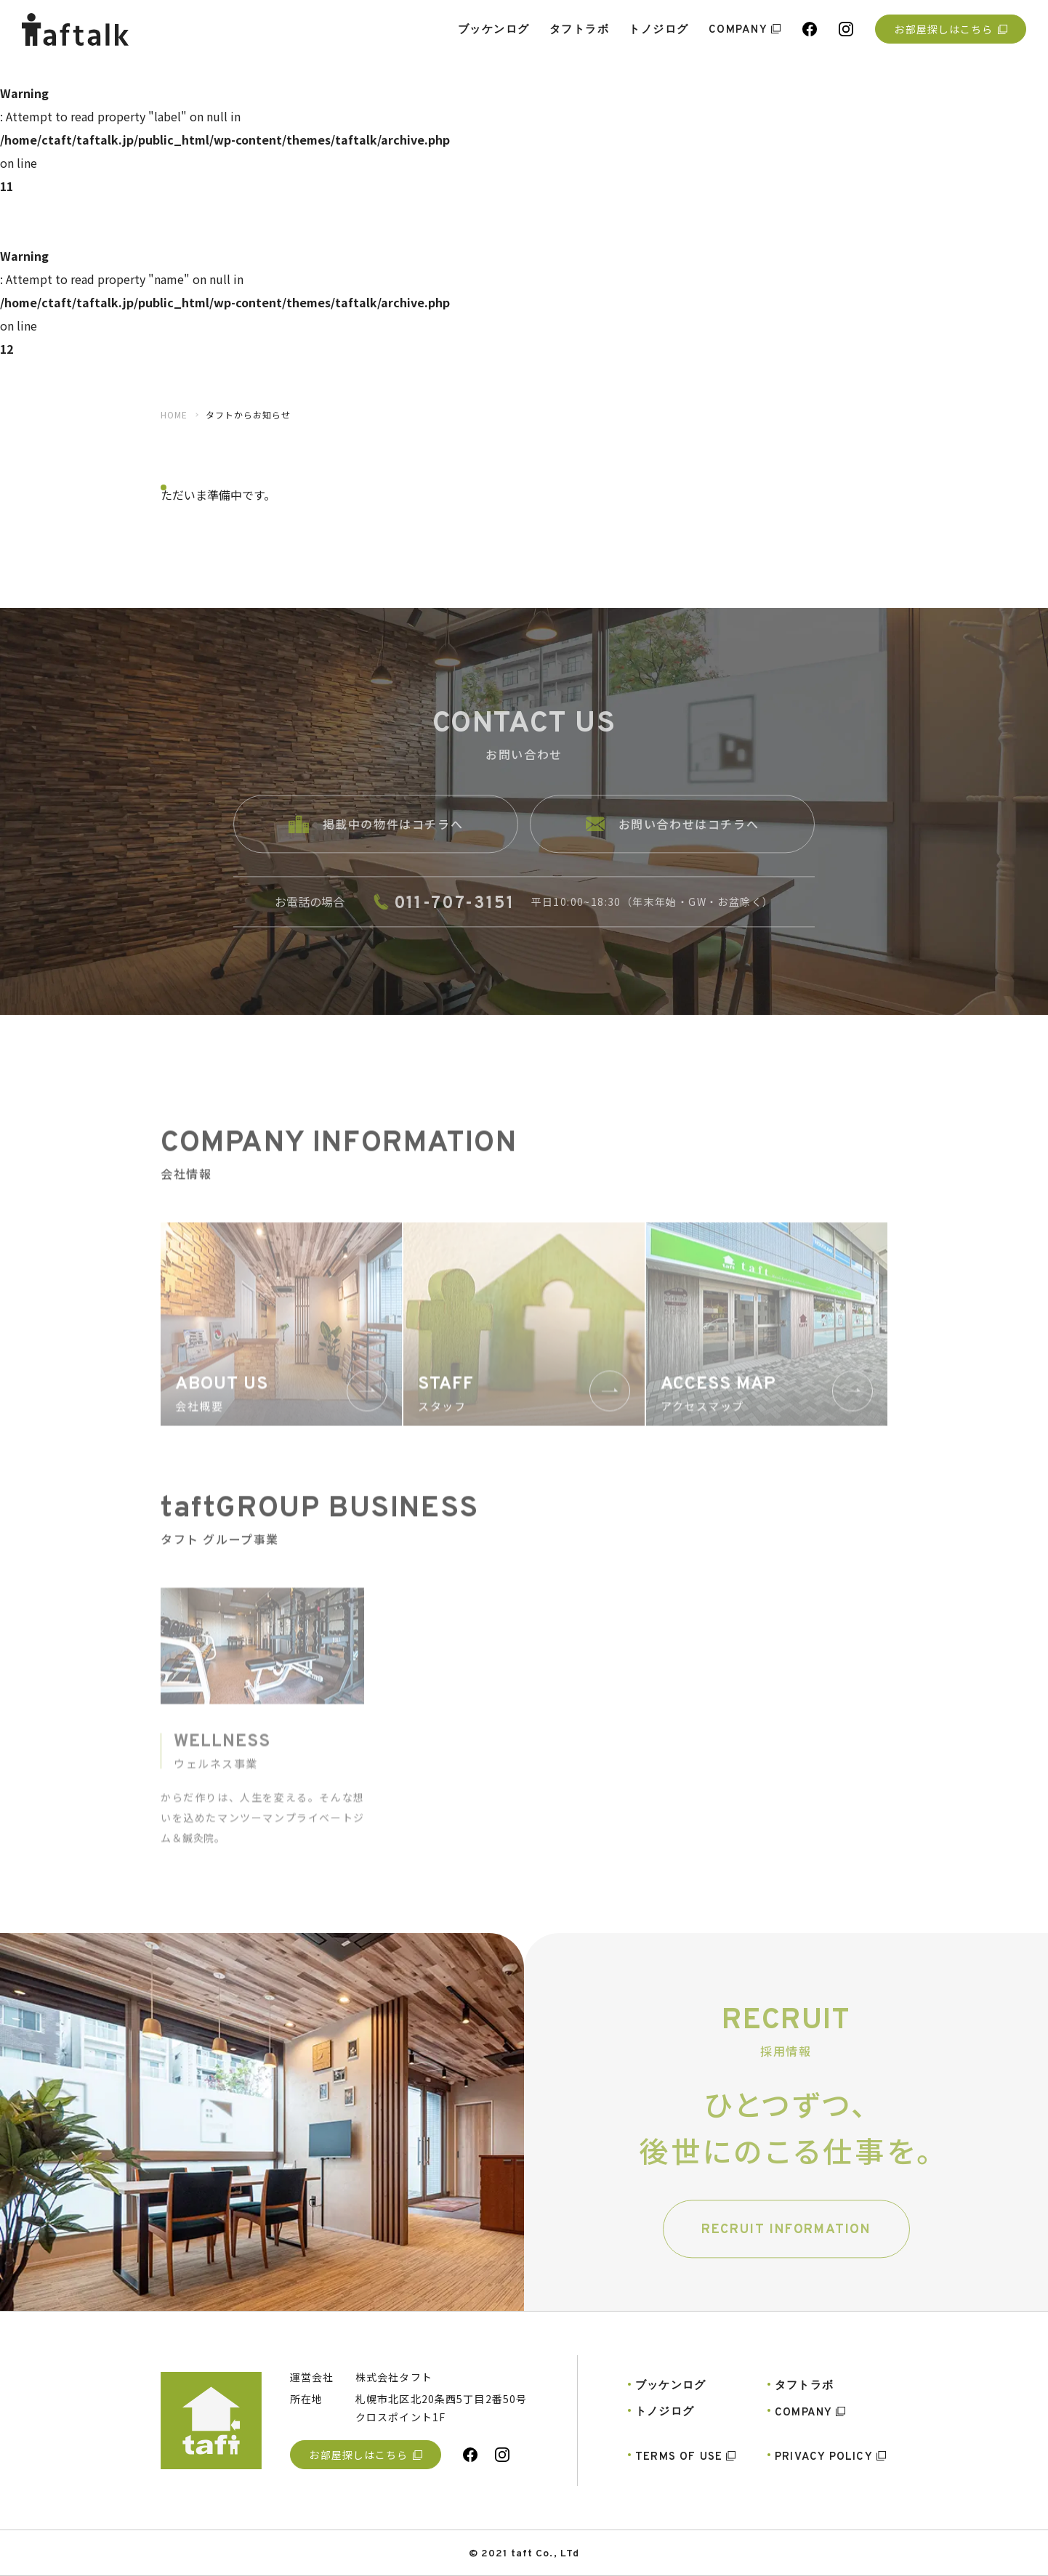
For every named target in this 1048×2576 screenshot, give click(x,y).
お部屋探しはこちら (950, 29)
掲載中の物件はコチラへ (376, 838)
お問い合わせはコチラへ (672, 838)
